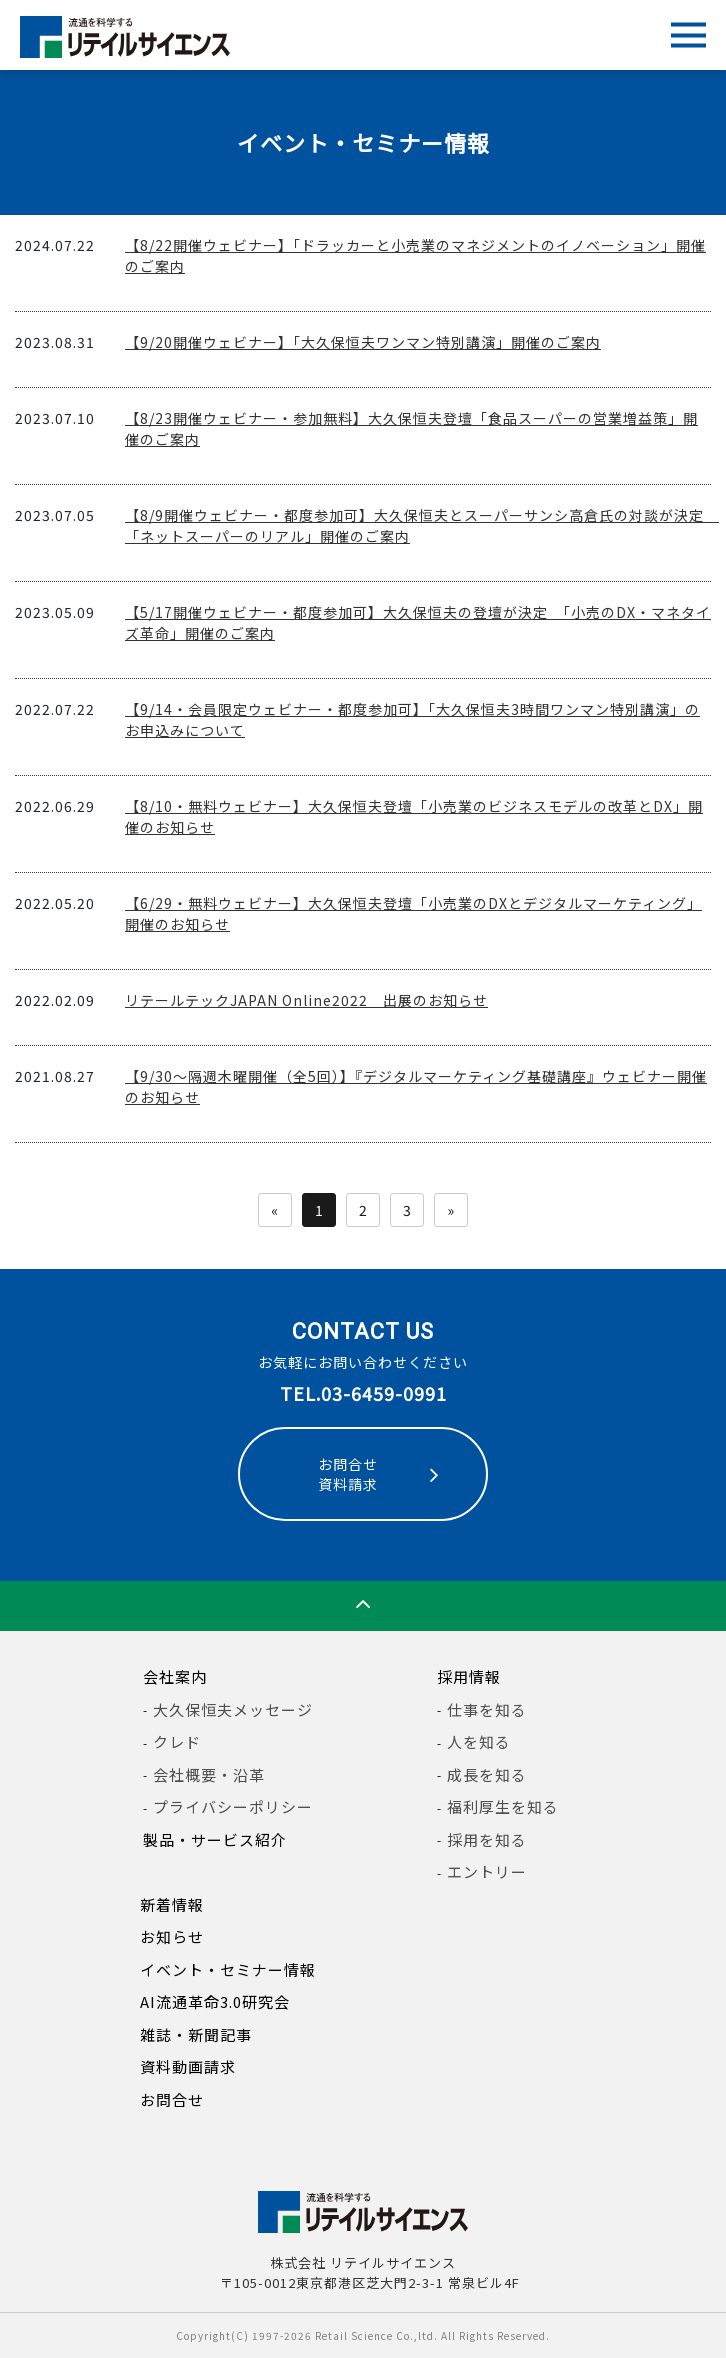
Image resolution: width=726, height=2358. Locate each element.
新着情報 (172, 1904)
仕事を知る (487, 1709)
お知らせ (172, 1936)
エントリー (487, 1871)
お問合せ (172, 2099)
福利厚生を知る (503, 1806)
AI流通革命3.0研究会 (215, 2001)
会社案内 (175, 1676)
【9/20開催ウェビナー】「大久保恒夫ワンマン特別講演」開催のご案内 (363, 342)
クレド (177, 1741)
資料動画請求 (188, 2066)
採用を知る (487, 1839)
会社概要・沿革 (209, 1774)
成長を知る (487, 1774)
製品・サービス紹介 (215, 1839)
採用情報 (469, 1676)
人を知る (479, 1741)
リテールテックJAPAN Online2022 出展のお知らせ (306, 1000)
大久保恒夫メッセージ (233, 1709)
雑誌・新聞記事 (196, 2034)
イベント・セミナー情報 (228, 1969)
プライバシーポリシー (233, 1806)
